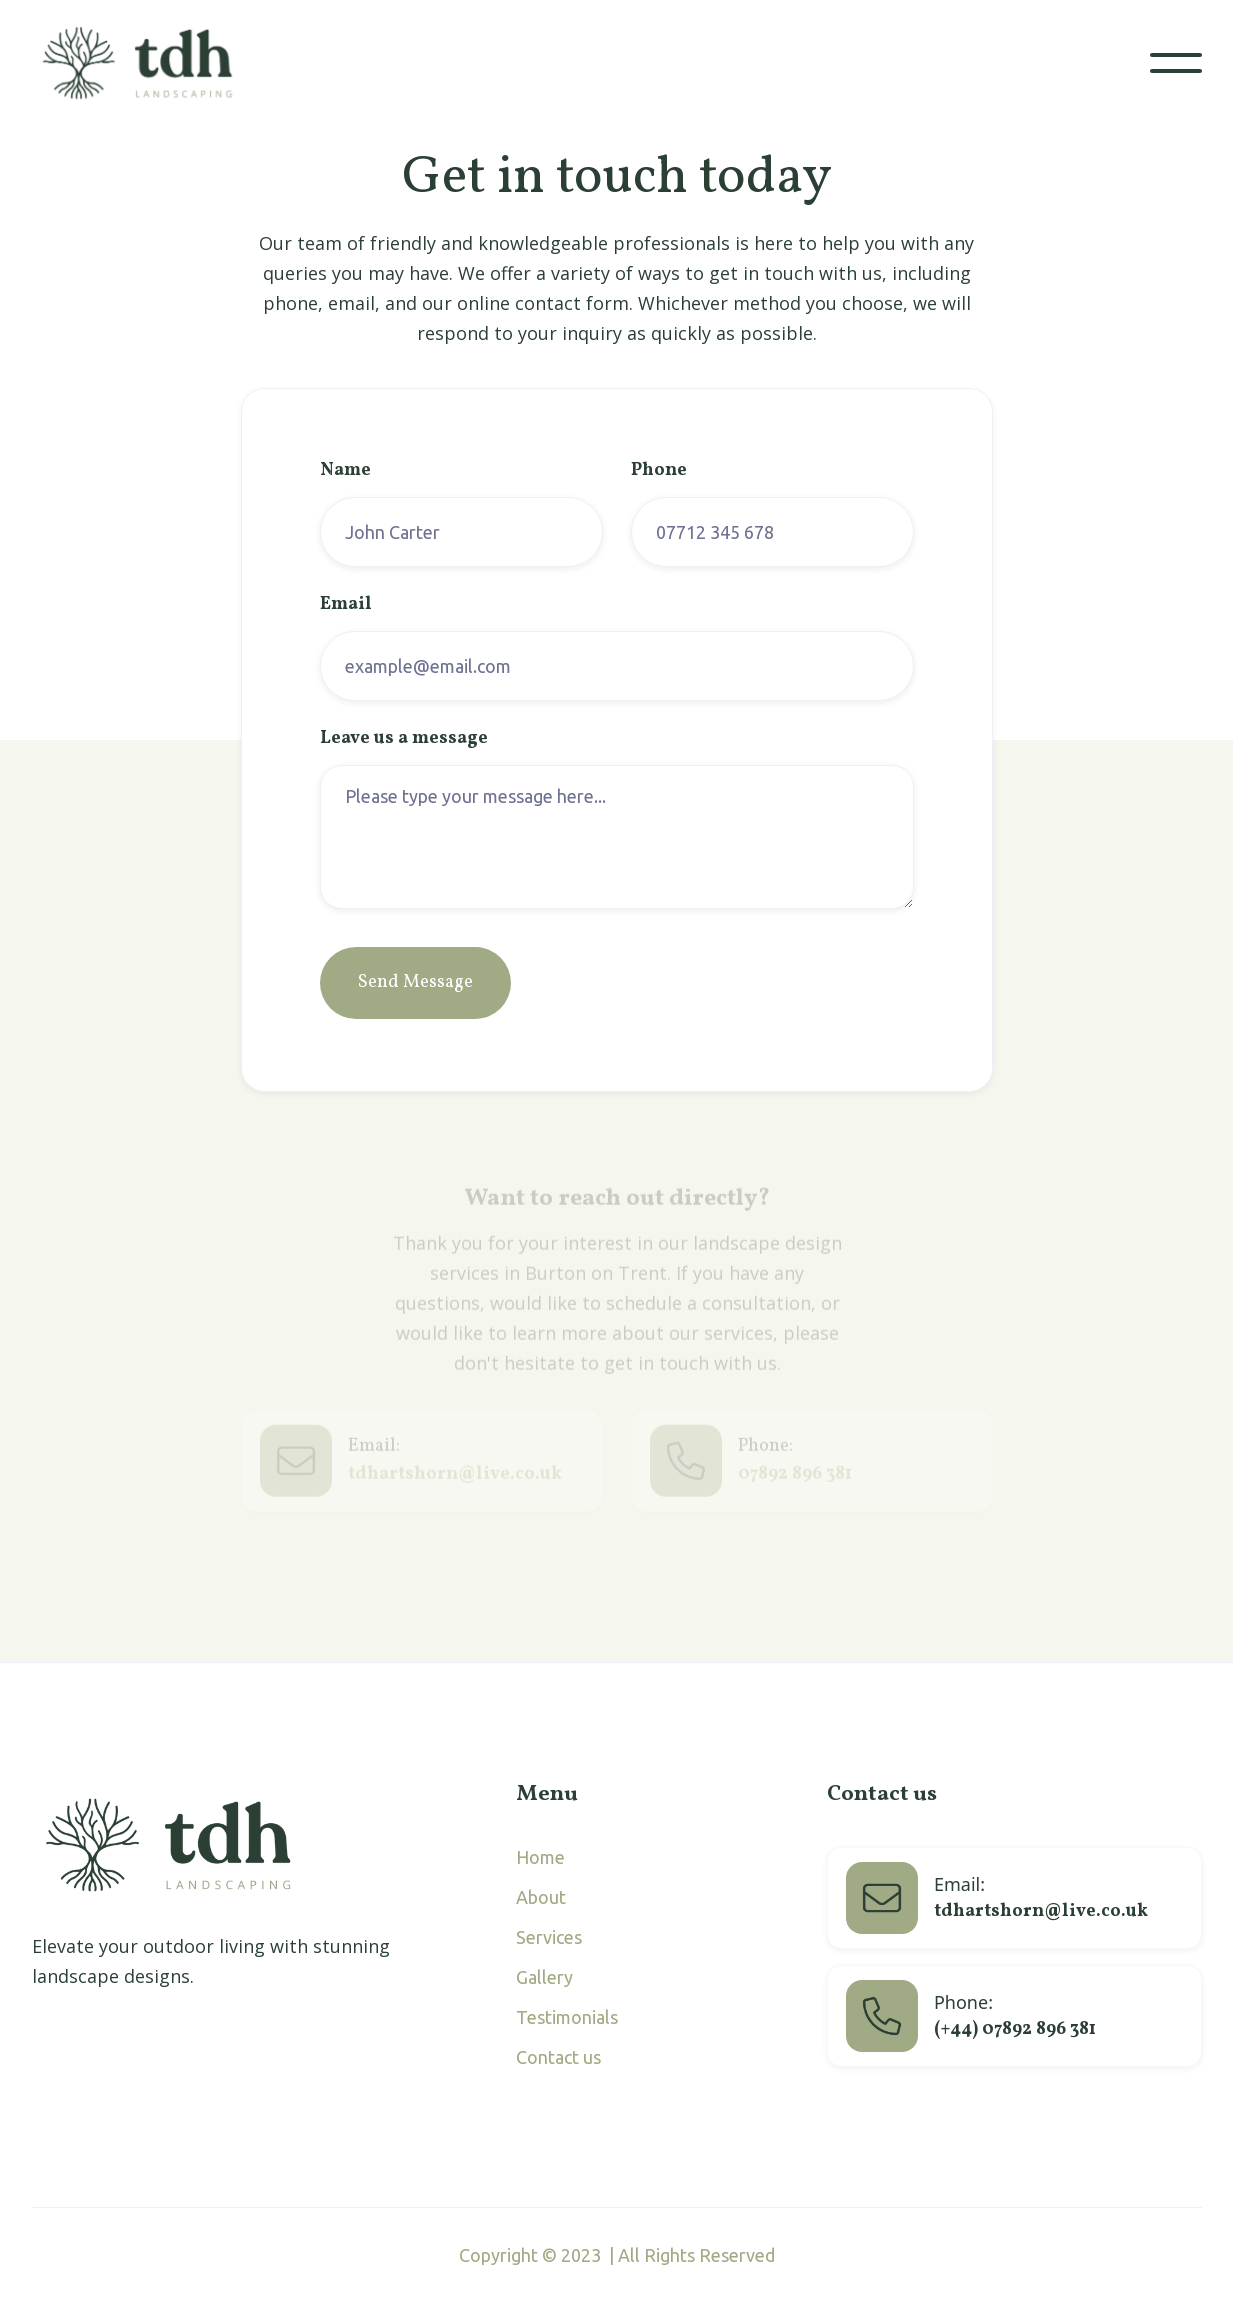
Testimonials (567, 2017)
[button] (1176, 63)
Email (346, 605)
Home (540, 1857)
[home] (148, 63)
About (541, 1897)
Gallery (544, 1977)
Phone (659, 471)
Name (345, 471)
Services (549, 1937)
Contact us (558, 2057)
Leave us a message (404, 739)
